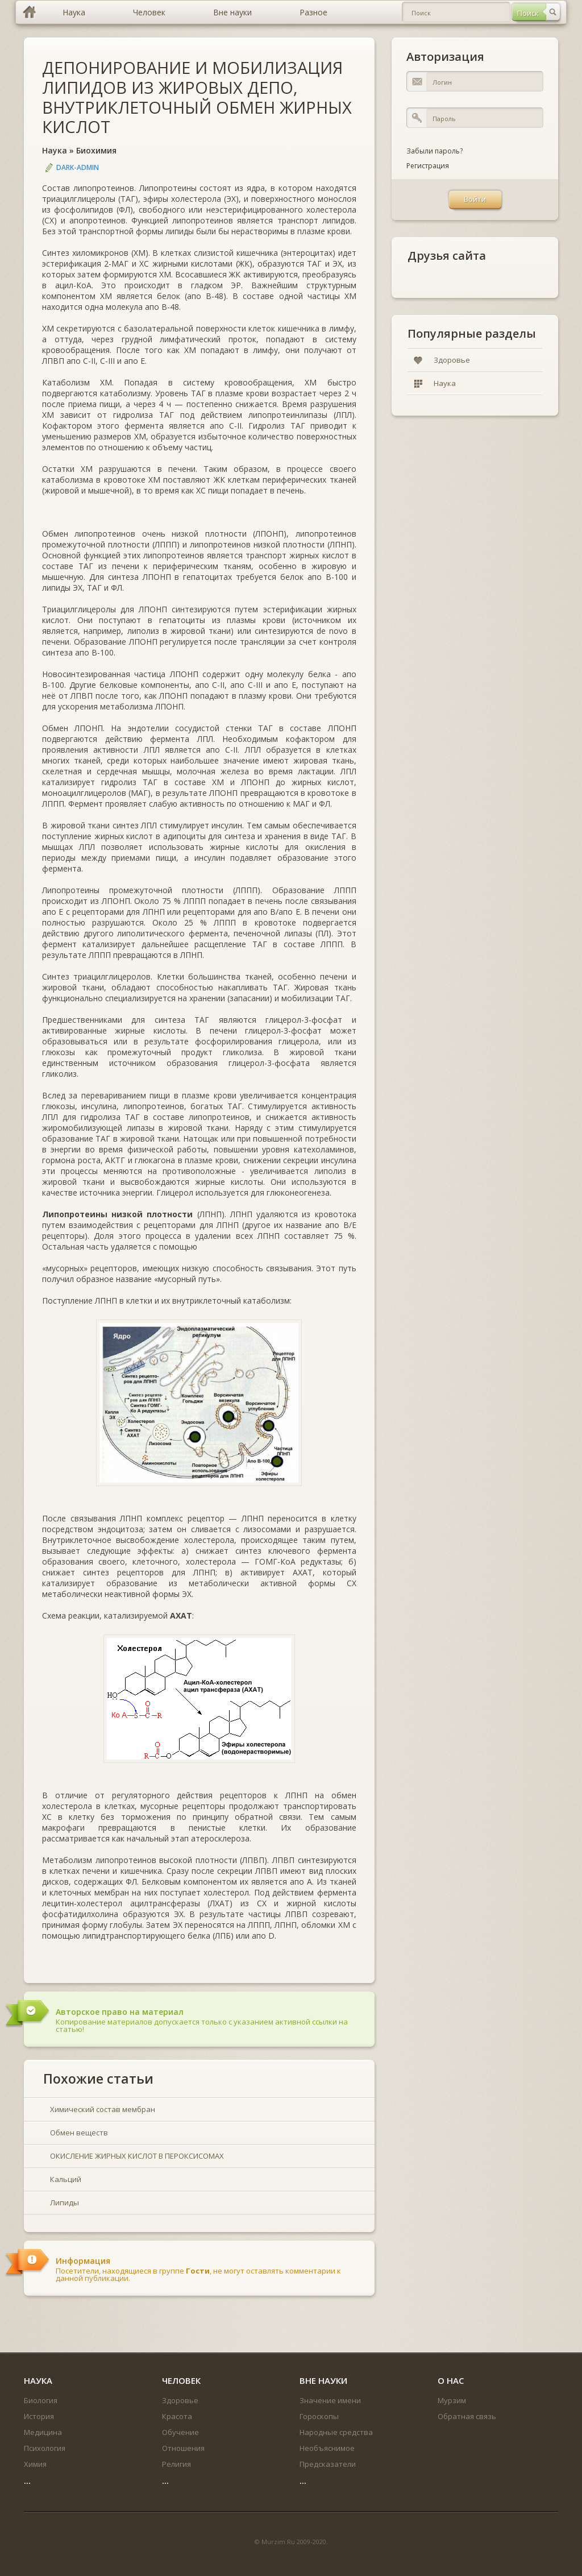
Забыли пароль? (434, 151)
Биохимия (96, 150)
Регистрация (427, 166)
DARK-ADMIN (77, 167)
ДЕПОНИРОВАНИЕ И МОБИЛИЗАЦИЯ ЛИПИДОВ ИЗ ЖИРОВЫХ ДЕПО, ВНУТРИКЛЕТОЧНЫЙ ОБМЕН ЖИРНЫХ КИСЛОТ (197, 97)
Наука (54, 150)
